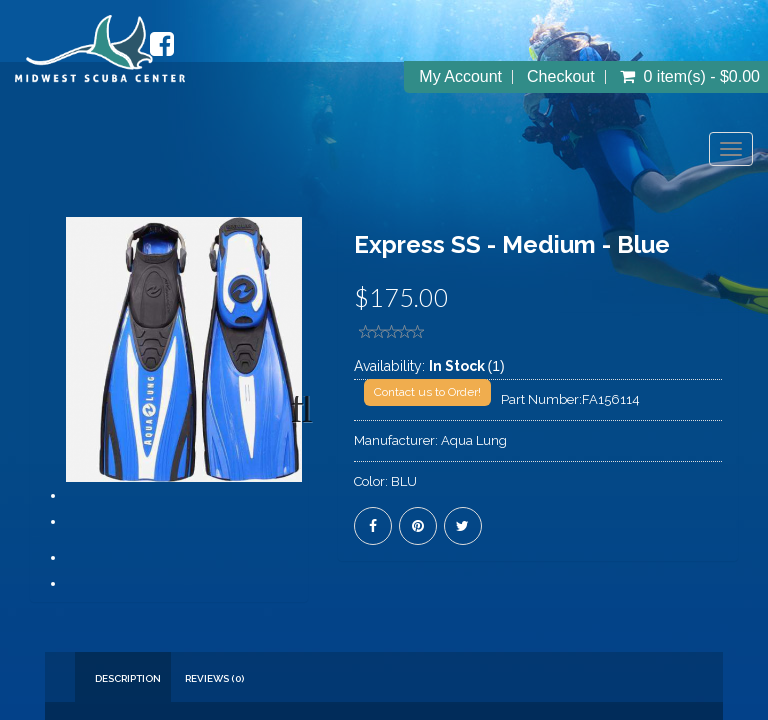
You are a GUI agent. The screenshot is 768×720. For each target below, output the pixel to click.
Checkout (561, 77)
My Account (460, 77)
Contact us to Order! (427, 392)
